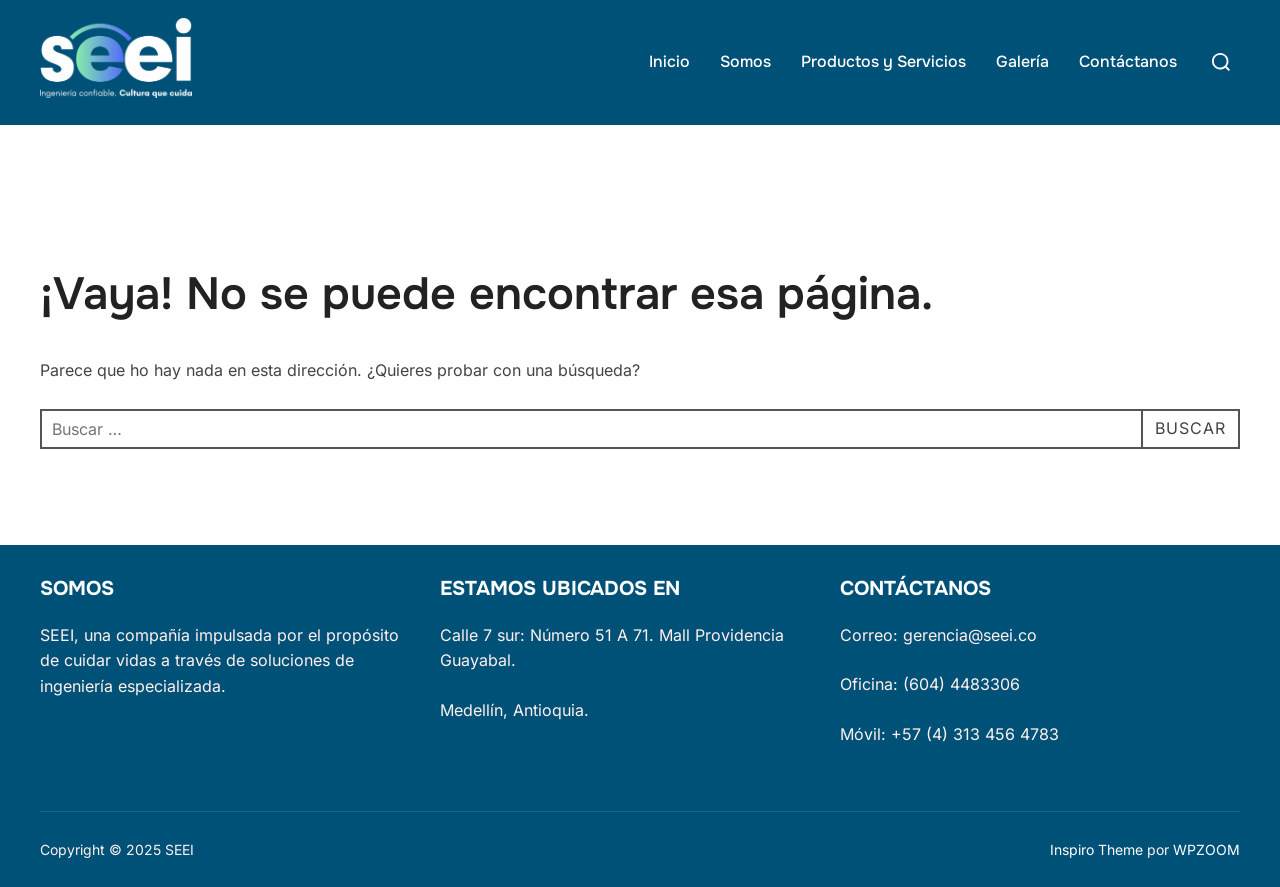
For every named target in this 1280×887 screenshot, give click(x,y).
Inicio (669, 61)
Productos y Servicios (883, 61)
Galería (1022, 61)
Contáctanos (1128, 61)
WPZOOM (1206, 849)
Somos (745, 61)
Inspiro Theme (1096, 849)
